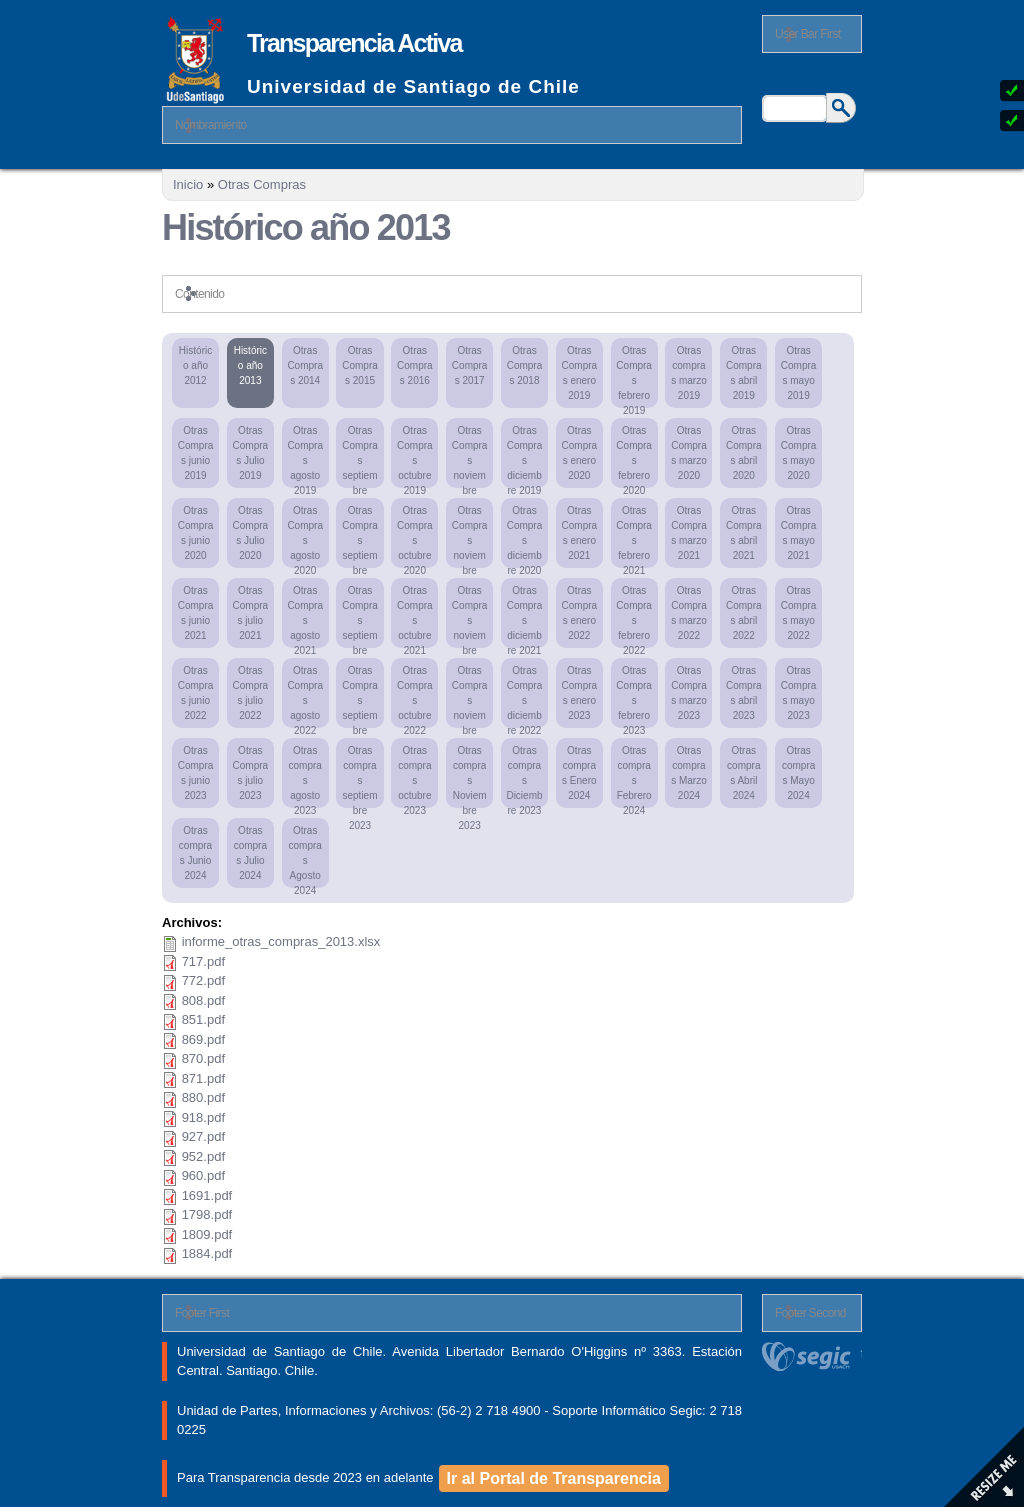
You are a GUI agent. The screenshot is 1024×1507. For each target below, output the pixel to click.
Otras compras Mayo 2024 (798, 773)
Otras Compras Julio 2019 (251, 453)
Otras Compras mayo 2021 (799, 533)
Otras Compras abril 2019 (744, 373)
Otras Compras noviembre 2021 (470, 616)
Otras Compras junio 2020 (196, 533)
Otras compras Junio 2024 (195, 853)
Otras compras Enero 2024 (579, 773)
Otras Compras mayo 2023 (799, 693)
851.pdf (203, 1019)
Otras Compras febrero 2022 (634, 616)
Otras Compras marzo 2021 (689, 533)
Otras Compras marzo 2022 (689, 613)
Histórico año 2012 (195, 365)
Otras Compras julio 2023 (251, 773)
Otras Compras (262, 184)
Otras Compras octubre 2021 (415, 616)
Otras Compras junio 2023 (196, 773)
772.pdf (203, 980)
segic (812, 1356)
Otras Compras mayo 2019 (799, 373)
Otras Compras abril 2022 (744, 613)
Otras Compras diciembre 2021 (525, 616)
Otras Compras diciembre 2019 (525, 456)
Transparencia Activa (354, 43)
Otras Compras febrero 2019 (634, 376)
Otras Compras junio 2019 (196, 453)
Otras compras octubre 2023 (414, 776)
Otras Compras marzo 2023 (689, 693)
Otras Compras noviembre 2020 (470, 536)
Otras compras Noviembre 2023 (470, 776)
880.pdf (203, 1097)
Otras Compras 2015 (360, 365)
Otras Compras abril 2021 (744, 533)
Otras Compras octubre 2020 (415, 536)
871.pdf (203, 1078)
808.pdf (203, 1000)
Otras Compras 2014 (305, 365)
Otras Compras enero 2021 (580, 533)
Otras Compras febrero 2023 (634, 696)
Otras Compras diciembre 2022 (525, 696)
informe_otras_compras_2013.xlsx (281, 941)
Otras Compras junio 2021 (196, 613)
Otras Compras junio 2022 (196, 693)
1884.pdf (207, 1253)
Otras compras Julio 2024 (250, 853)
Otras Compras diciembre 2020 (525, 536)
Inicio (188, 184)
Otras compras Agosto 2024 (304, 856)
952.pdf (203, 1156)
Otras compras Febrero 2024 (634, 776)
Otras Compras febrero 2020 (634, 456)
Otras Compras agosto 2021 (305, 616)
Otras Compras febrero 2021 (634, 536)
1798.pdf (207, 1214)
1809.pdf (207, 1234)
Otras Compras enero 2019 (580, 373)
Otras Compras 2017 (470, 365)
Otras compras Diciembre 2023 (524, 776)
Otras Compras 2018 (525, 365)
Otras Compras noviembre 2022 (470, 696)
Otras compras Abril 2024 (743, 773)
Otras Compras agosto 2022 (305, 696)
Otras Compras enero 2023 (580, 693)
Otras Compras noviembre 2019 (470, 456)
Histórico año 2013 (250, 365)
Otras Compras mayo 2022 (799, 613)
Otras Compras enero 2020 (580, 453)
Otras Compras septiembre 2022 (360, 696)
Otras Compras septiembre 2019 (360, 456)
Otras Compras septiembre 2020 (360, 536)
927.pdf (203, 1136)
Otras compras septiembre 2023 (359, 776)
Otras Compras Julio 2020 (251, 533)
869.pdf (203, 1039)
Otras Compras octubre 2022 (415, 696)
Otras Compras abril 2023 (744, 693)
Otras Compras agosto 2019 (305, 456)
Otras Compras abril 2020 (744, 453)
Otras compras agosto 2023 (304, 776)
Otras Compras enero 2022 (580, 613)
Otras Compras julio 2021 (251, 613)
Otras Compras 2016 (415, 365)
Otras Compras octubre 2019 (415, 456)
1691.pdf (207, 1195)
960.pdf (203, 1175)
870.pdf (203, 1058)
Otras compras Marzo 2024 (689, 773)
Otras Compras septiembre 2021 (360, 616)
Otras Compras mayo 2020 (799, 453)
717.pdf (203, 961)
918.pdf (203, 1117)
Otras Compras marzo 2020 (689, 453)
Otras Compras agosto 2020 (305, 536)
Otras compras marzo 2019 (689, 373)
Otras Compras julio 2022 (251, 693)
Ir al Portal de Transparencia (554, 1478)
